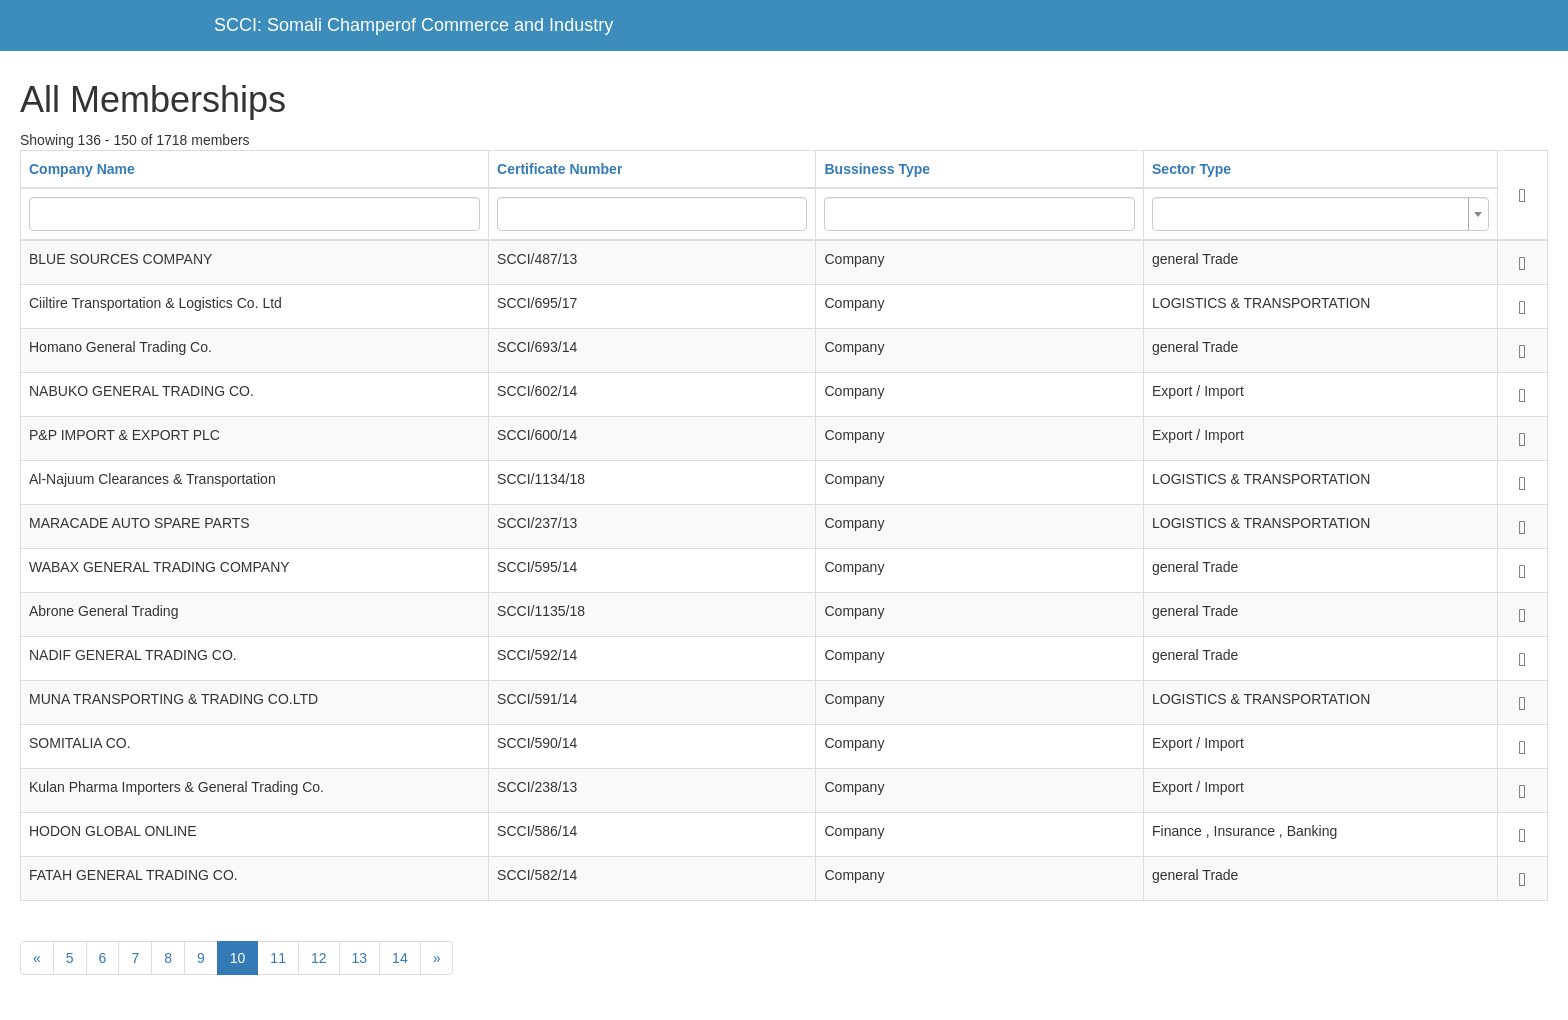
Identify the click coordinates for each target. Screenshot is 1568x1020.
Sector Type (1191, 169)
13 (360, 958)
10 (238, 958)
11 (278, 958)
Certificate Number (559, 169)
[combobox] (1320, 214)
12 (319, 958)
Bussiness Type (877, 169)
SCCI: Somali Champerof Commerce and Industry (413, 25)
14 (400, 958)
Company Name (82, 169)
